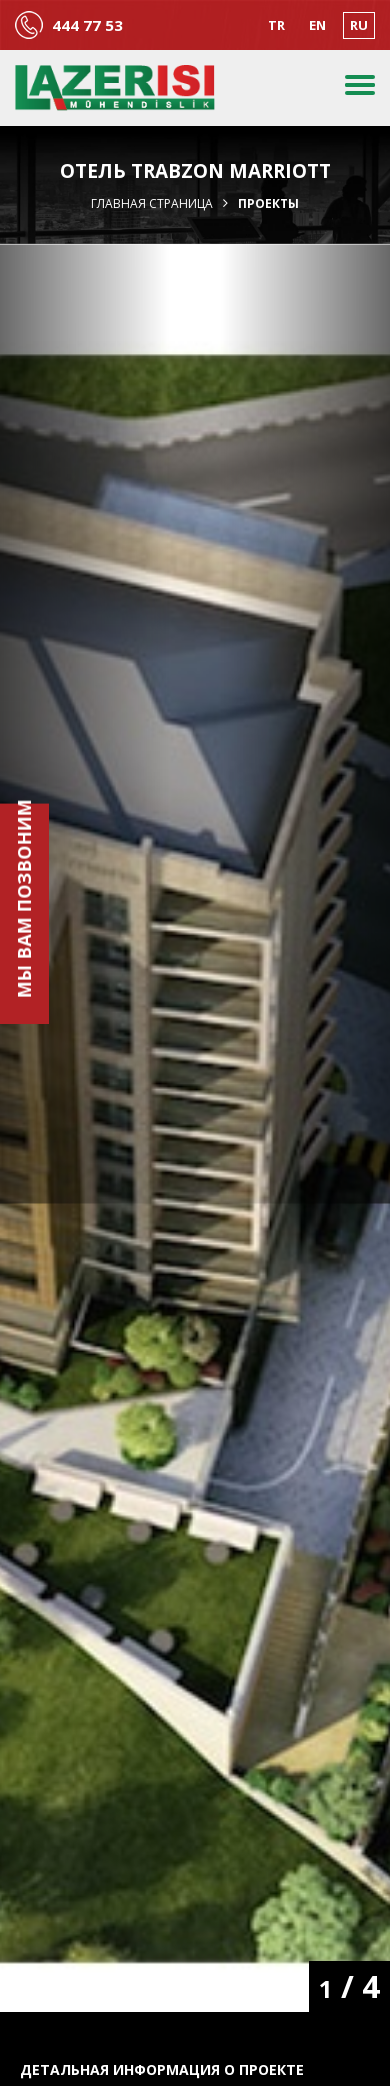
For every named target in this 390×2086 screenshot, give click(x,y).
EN (317, 25)
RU (359, 25)
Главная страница (152, 204)
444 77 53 (87, 25)
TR (276, 25)
